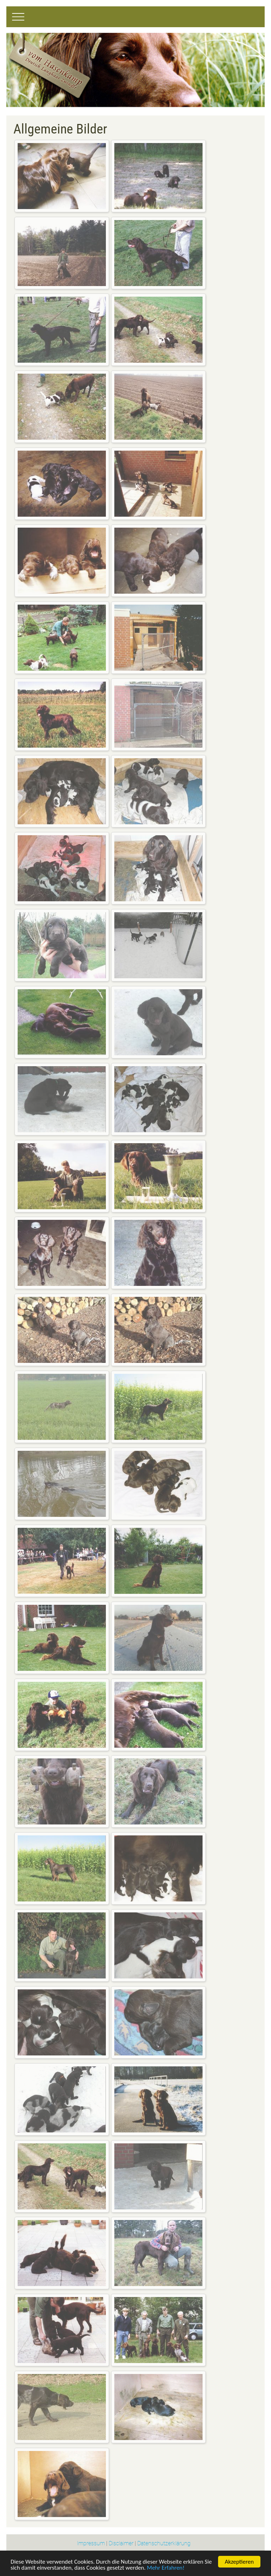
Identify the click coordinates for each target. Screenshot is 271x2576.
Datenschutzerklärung (164, 2543)
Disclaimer (121, 2543)
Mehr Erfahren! (165, 2568)
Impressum (91, 2543)
